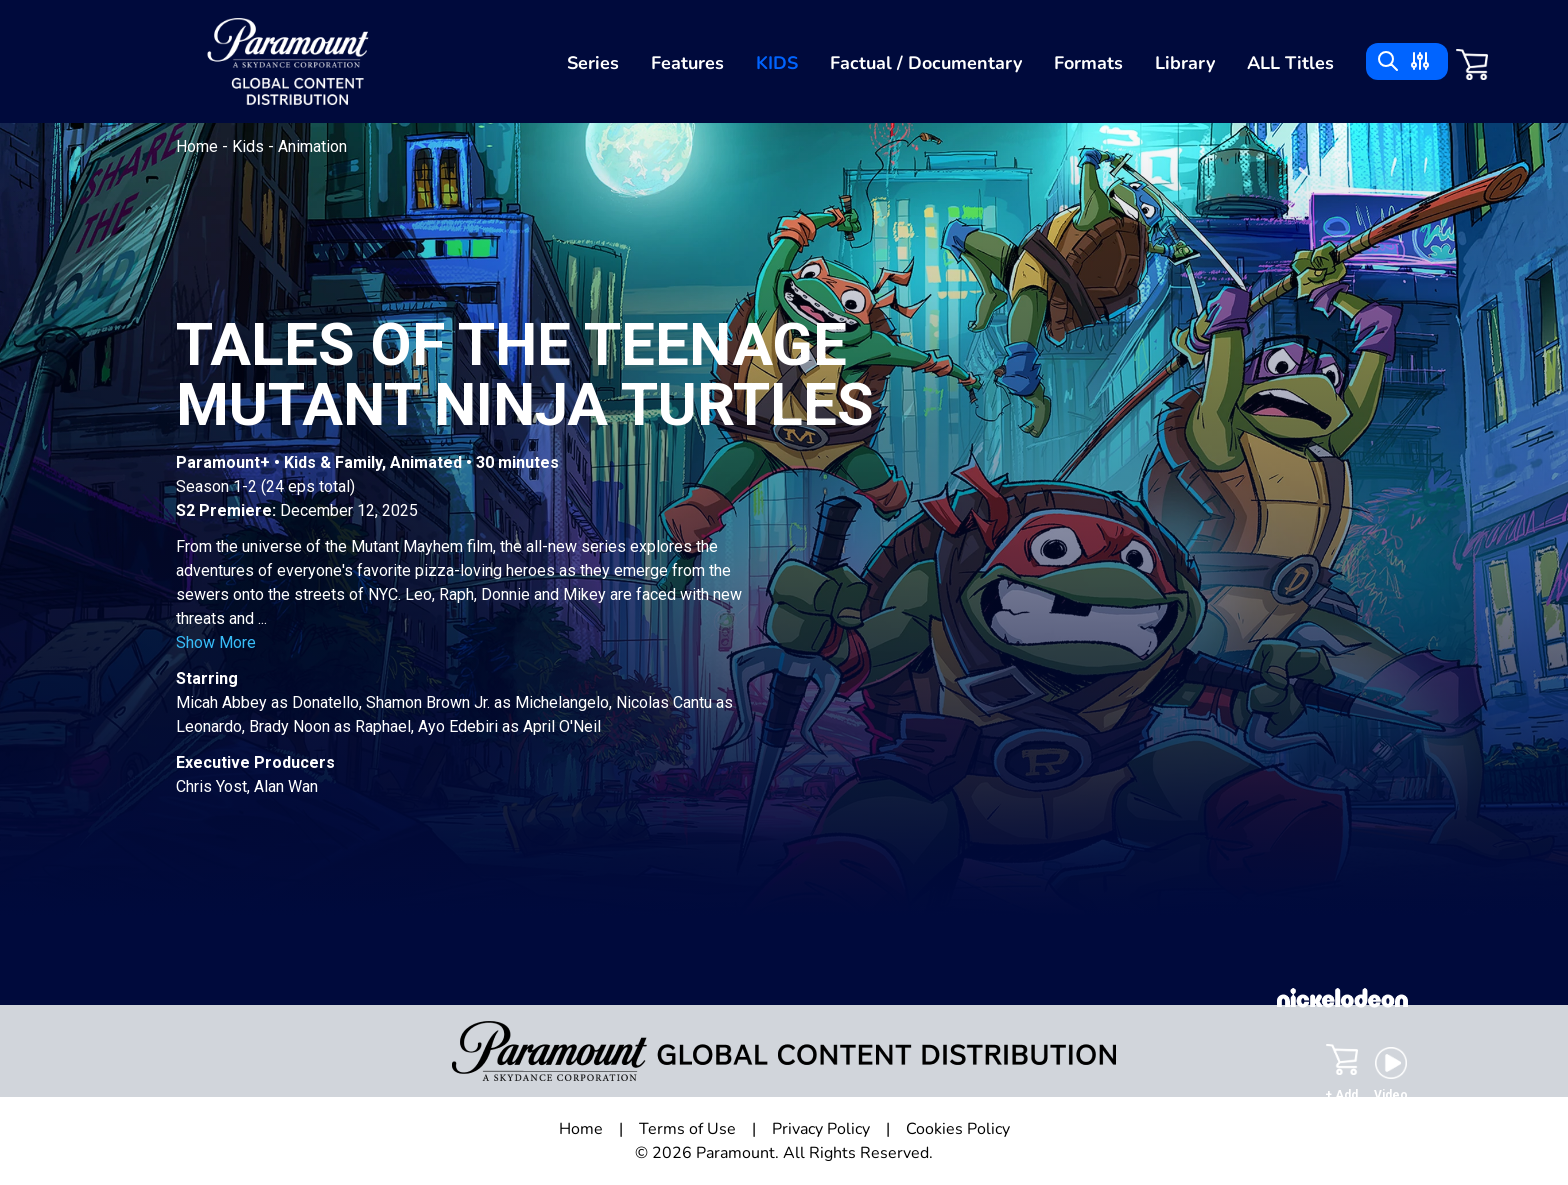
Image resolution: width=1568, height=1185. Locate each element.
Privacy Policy (821, 1129)
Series (593, 63)
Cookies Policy (958, 1129)
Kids (777, 63)
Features (687, 63)
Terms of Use (687, 1129)
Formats (1088, 63)
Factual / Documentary (926, 63)
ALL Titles (1290, 63)
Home (199, 146)
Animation (312, 146)
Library (1185, 63)
